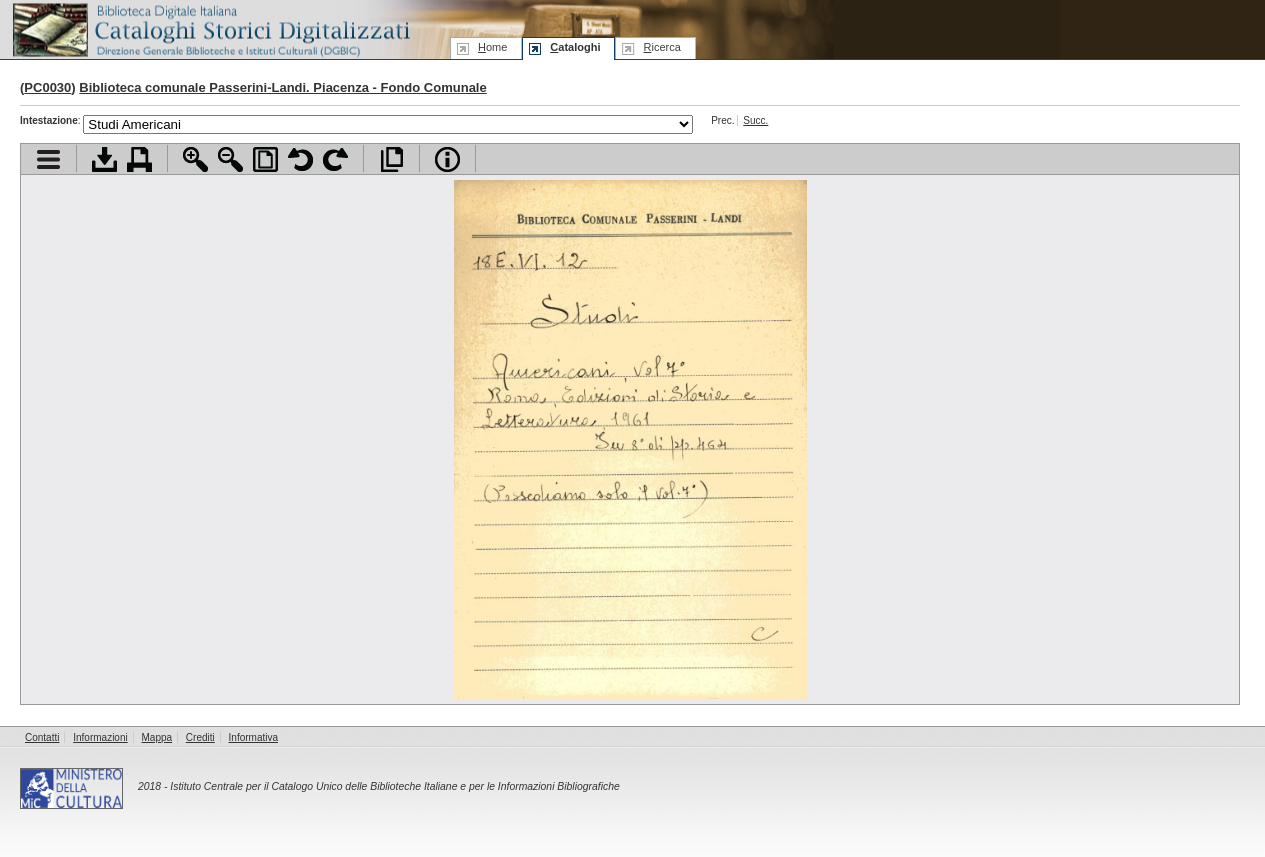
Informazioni (100, 737)
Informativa (253, 737)
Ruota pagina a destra (335, 159)
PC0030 (47, 87)
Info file (447, 159)
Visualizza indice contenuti (48, 159)
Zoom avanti (195, 159)
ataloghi (575, 47)
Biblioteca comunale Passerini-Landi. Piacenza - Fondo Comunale (282, 87)
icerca (661, 47)
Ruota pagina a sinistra (300, 159)
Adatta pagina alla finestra (265, 159)
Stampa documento (139, 159)
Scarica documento (104, 159)
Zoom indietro (230, 159)
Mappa (157, 737)
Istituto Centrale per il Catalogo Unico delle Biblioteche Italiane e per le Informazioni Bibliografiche (394, 786)
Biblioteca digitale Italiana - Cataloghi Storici (210, 28)
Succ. (755, 120)
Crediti (200, 737)
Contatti (42, 737)
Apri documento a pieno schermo (391, 159)
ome (492, 47)
